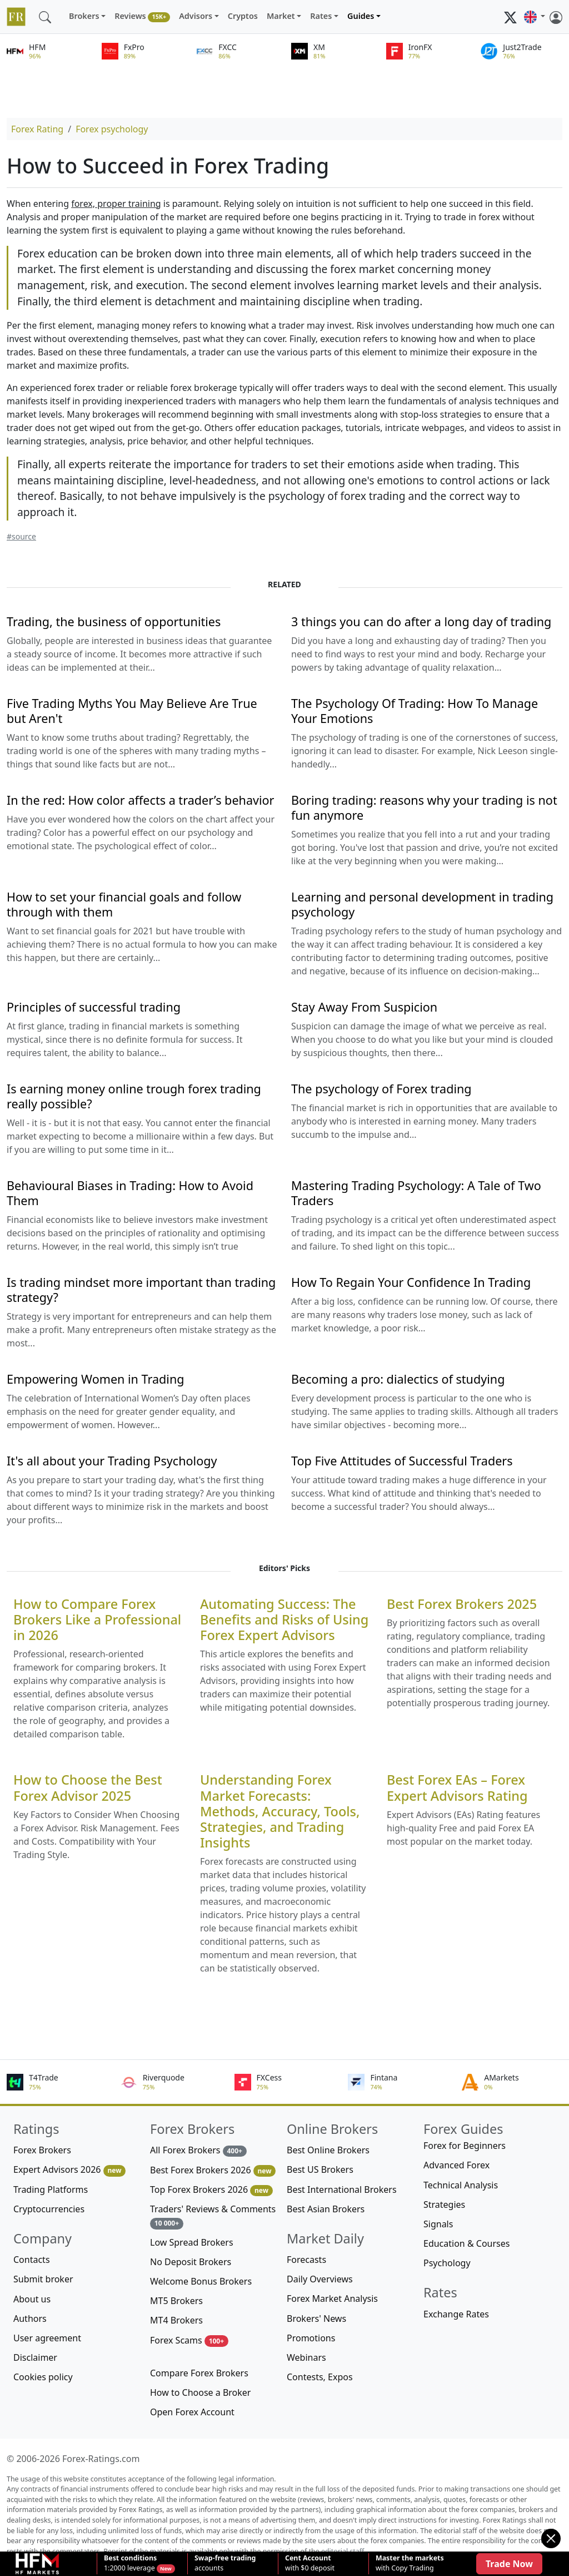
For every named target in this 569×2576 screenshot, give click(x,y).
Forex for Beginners (464, 2145)
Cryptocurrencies (48, 2209)
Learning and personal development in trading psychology (422, 904)
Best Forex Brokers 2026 (213, 2170)
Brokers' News (316, 2318)
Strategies (444, 2204)
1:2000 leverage (130, 2563)
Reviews (142, 16)
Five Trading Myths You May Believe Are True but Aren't (132, 710)
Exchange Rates (456, 2314)
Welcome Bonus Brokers (201, 2281)
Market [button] (281, 16)
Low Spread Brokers (191, 2242)
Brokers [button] (84, 16)
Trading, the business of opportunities (114, 621)
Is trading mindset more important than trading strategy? (141, 1289)
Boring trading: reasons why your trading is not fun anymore (424, 807)
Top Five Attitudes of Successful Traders (402, 1461)
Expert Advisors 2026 (69, 2169)
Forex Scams (189, 2340)
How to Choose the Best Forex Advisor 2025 (87, 1787)
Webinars (306, 2357)
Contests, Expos (320, 2377)
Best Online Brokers (328, 2150)
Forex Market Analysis (332, 2298)
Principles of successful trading (94, 1007)
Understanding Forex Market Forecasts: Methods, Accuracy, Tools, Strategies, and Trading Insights (280, 1811)
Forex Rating (37, 129)
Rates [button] (321, 16)
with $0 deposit (310, 2563)
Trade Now (509, 2564)
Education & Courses (466, 2243)
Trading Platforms (50, 2189)
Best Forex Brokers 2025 (462, 1604)
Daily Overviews (320, 2279)
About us (32, 2299)
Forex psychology (112, 129)
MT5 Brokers (176, 2301)
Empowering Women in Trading (95, 1379)
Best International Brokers (342, 2189)
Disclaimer (35, 2357)
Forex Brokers (42, 2150)
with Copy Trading (410, 2563)
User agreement (47, 2338)
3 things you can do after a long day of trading (421, 621)
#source (21, 536)
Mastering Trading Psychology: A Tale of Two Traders (416, 1192)
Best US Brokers (320, 2169)
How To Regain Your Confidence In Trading (411, 1282)
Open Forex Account (192, 2412)
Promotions (311, 2338)
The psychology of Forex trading (381, 1089)
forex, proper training (116, 203)
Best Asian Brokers (326, 2209)
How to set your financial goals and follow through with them (124, 904)
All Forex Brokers (198, 2150)
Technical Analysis (460, 2185)
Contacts (31, 2259)
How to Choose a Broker (200, 2392)
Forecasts (306, 2259)
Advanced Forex (456, 2165)
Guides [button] (360, 16)
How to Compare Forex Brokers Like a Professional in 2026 (97, 1619)
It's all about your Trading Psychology (112, 1461)
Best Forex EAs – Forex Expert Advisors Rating (457, 1787)
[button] (535, 17)
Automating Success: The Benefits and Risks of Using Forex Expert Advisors (284, 1619)
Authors (30, 2318)
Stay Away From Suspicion (364, 1007)
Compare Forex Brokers (199, 2373)
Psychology (447, 2263)
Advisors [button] (195, 16)
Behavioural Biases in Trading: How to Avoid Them (130, 1192)
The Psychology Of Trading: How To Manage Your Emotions (414, 710)
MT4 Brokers (176, 2320)
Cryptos (243, 16)
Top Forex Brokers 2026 (211, 2189)
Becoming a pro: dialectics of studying (398, 1379)
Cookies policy (43, 2377)
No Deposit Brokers (190, 2262)
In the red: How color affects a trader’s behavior (140, 800)
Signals (438, 2224)
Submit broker (43, 2279)
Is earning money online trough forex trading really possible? (134, 1096)
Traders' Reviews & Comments (213, 2216)
